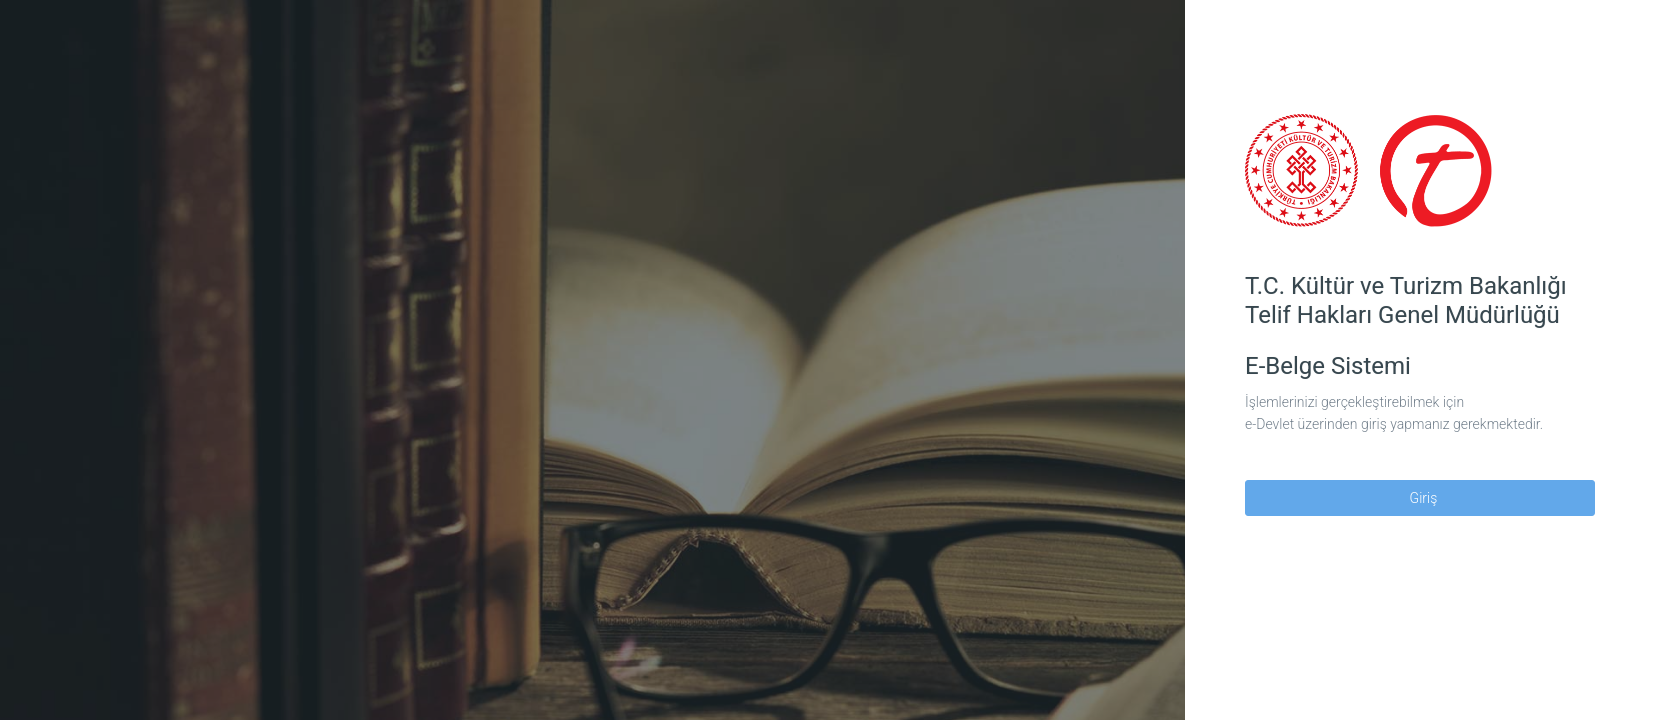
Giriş (1420, 498)
